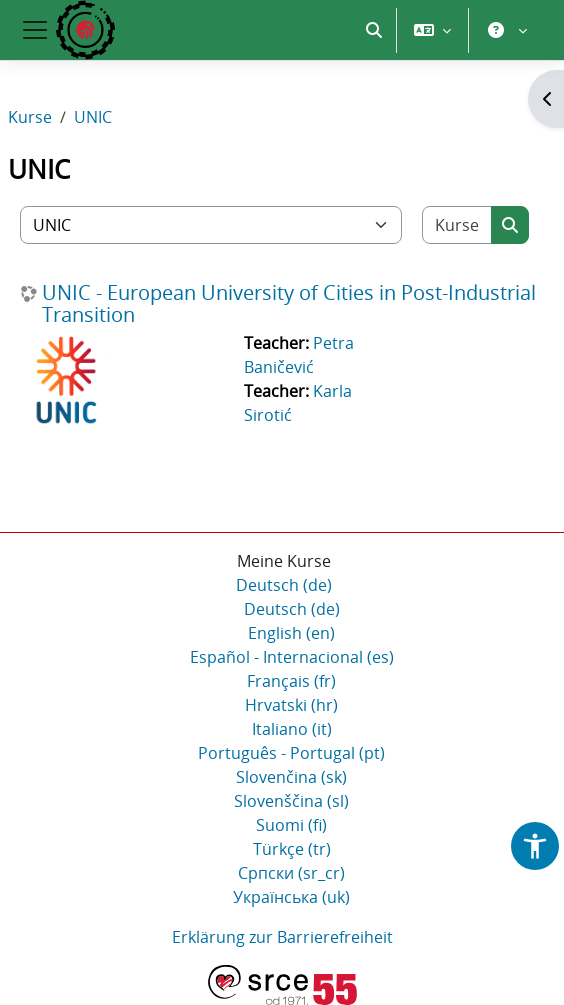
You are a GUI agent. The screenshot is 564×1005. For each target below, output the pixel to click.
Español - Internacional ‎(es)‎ (292, 657)
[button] (374, 30)
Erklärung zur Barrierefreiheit (282, 937)
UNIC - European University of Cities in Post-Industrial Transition (289, 304)
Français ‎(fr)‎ (291, 681)
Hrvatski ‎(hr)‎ (291, 705)
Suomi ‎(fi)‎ (291, 825)
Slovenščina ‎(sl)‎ (291, 801)
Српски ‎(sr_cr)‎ (291, 873)
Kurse (30, 117)
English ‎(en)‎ (291, 633)
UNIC (93, 117)
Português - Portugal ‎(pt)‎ (291, 753)
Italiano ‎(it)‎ (292, 729)
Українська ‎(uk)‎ (291, 897)
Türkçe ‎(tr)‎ (292, 849)
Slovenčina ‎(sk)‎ (291, 777)
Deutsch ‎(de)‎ (284, 585)
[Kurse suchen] (457, 225)
